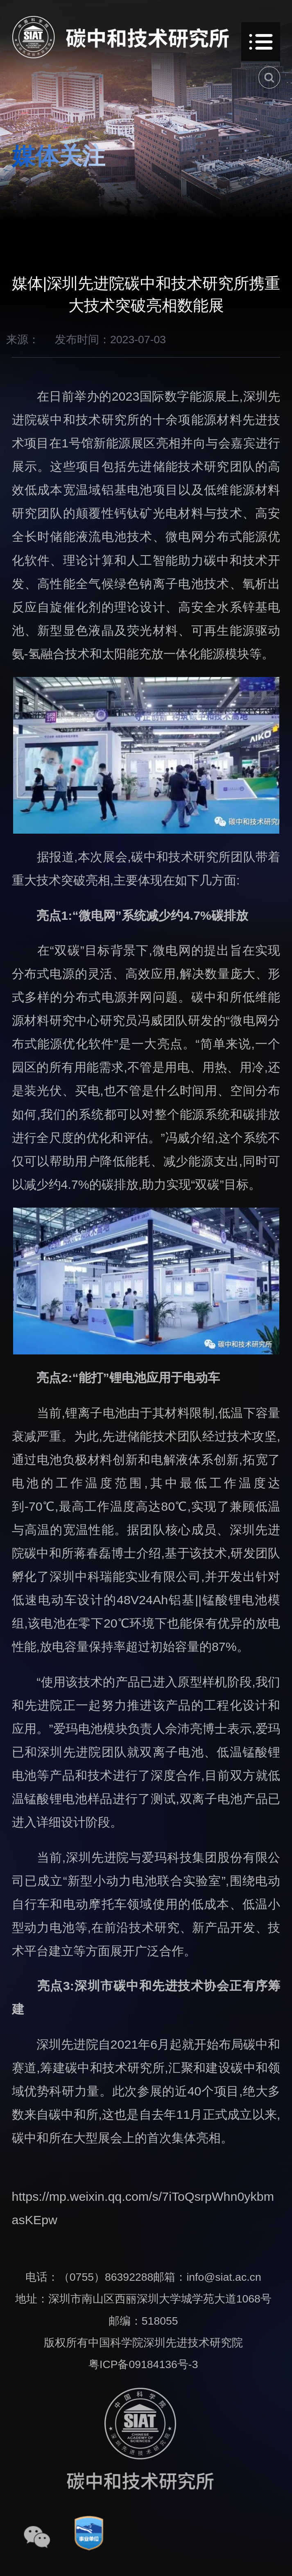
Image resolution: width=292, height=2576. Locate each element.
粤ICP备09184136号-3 (143, 2364)
